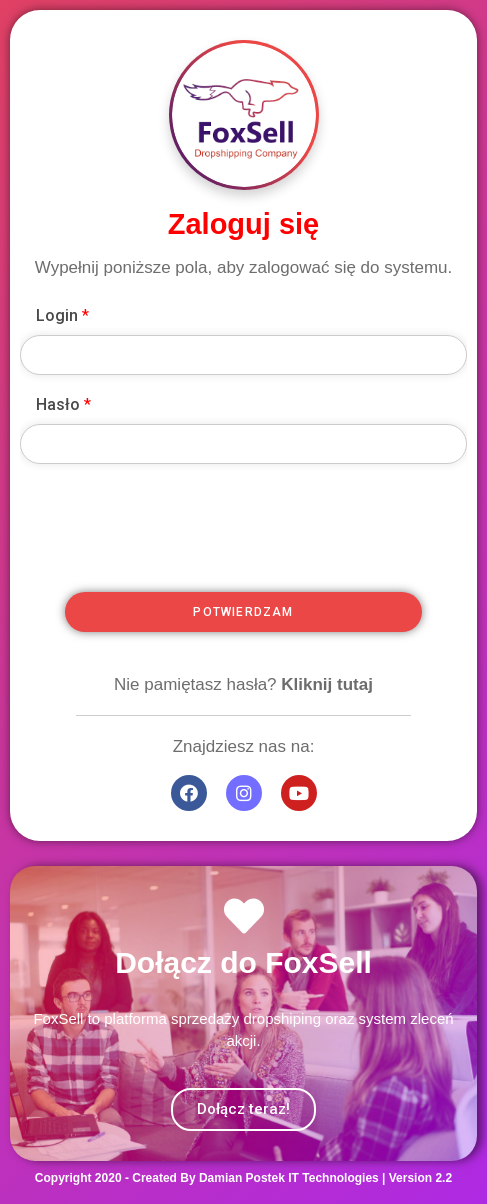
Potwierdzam (243, 612)
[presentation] (284, 559)
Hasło (63, 404)
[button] (243, 1109)
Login (62, 315)
